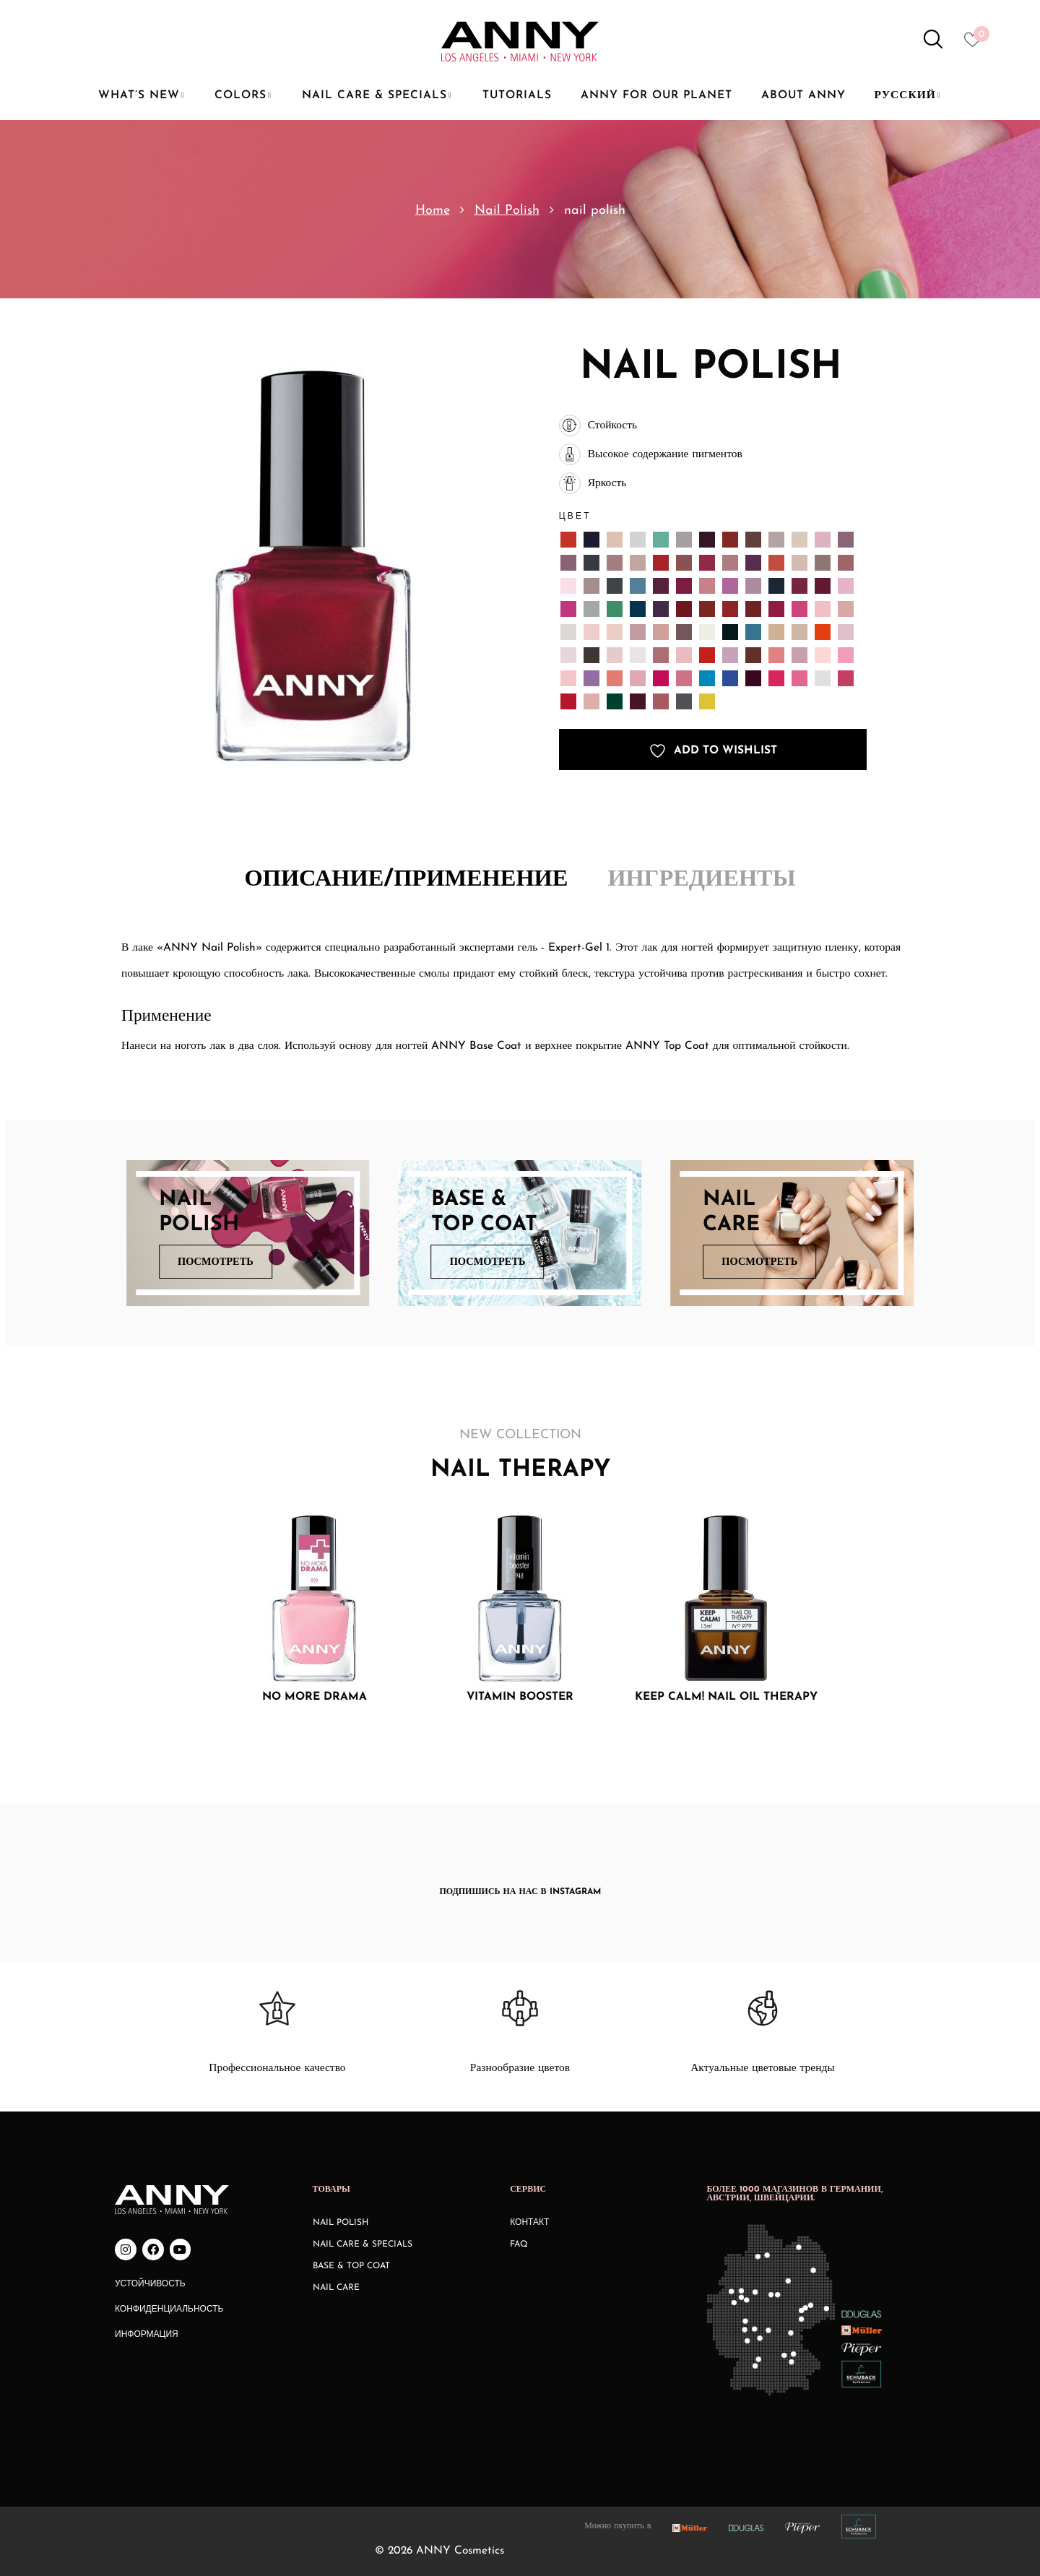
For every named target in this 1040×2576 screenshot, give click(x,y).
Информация (146, 2334)
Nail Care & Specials (362, 2244)
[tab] (406, 881)
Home (432, 210)
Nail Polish (507, 210)
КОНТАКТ (529, 2222)
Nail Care (336, 2287)
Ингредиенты (701, 879)
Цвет (575, 515)
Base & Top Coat (351, 2266)
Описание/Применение (406, 879)
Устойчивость (150, 2284)
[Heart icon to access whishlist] (976, 44)
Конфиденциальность (169, 2309)
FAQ (519, 2244)
